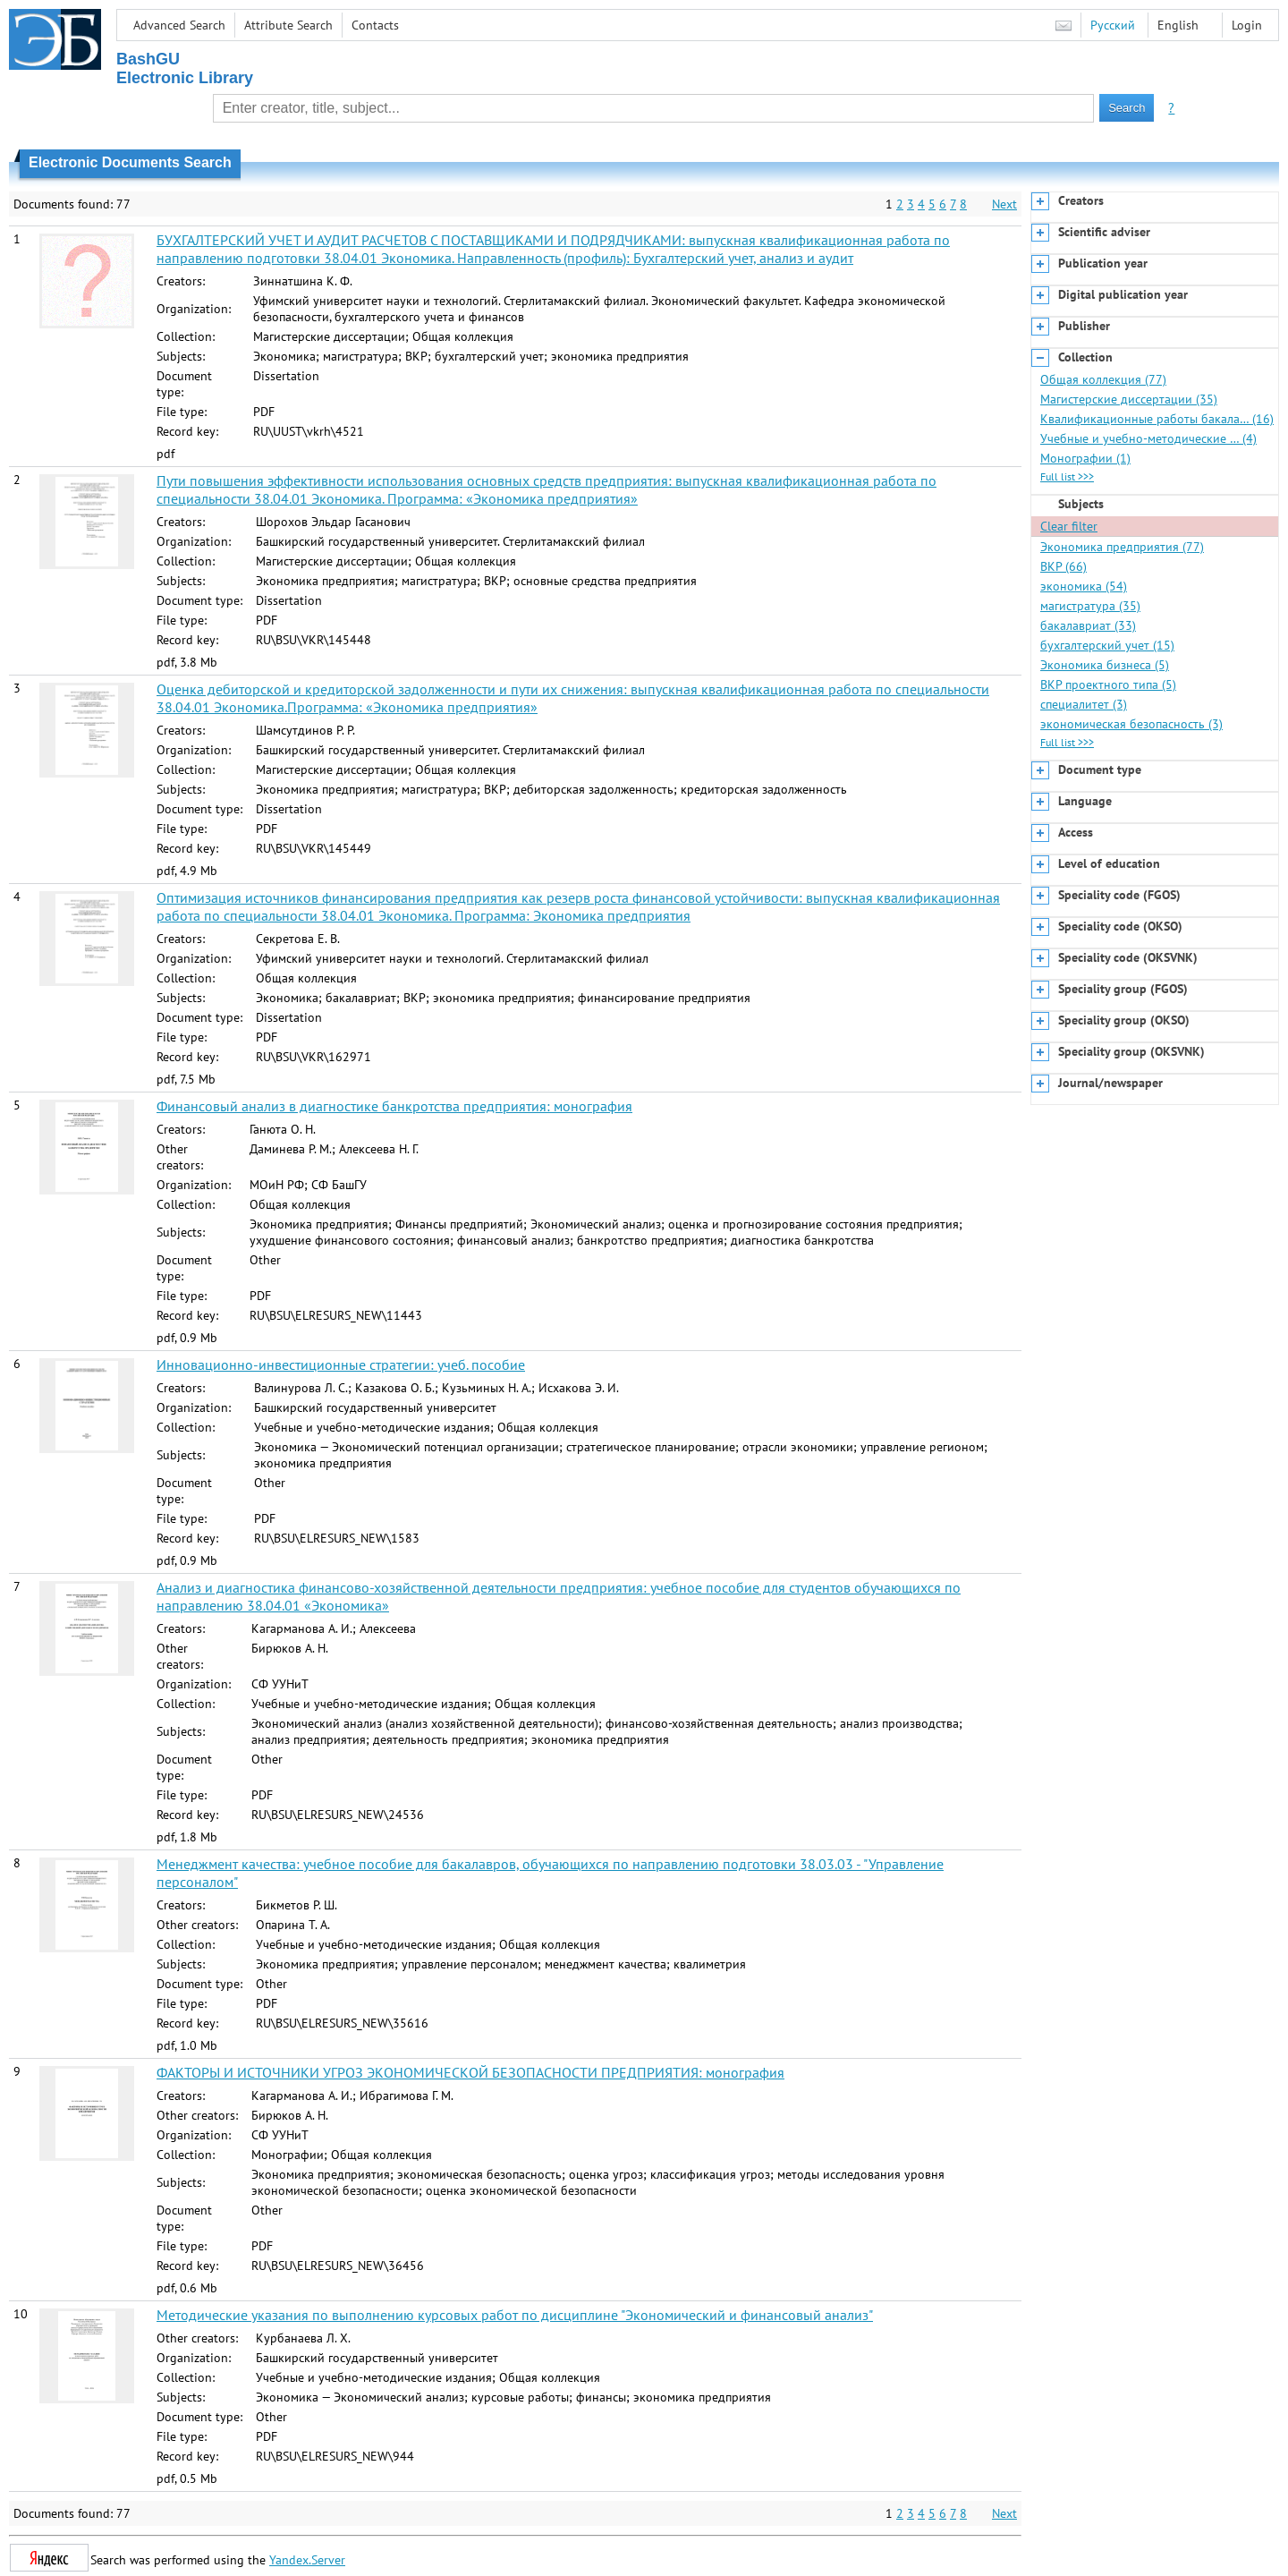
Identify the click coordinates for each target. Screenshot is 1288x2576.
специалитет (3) (1083, 704)
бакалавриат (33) (1088, 625)
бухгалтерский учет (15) (1107, 645)
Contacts (375, 25)
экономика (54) (1083, 586)
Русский (1112, 25)
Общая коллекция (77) (1103, 379)
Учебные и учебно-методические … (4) (1148, 438)
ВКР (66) (1063, 566)
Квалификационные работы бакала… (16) (1157, 419)
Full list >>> (1067, 476)
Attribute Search (288, 25)
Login (1247, 25)
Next (1004, 204)
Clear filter (1068, 526)
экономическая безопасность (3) (1131, 724)
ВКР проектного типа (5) (1108, 684)
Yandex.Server (307, 2560)
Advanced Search (179, 25)
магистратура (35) (1090, 606)
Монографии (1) (1085, 458)
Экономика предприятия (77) (1122, 547)
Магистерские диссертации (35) (1128, 399)
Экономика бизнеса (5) (1104, 665)
